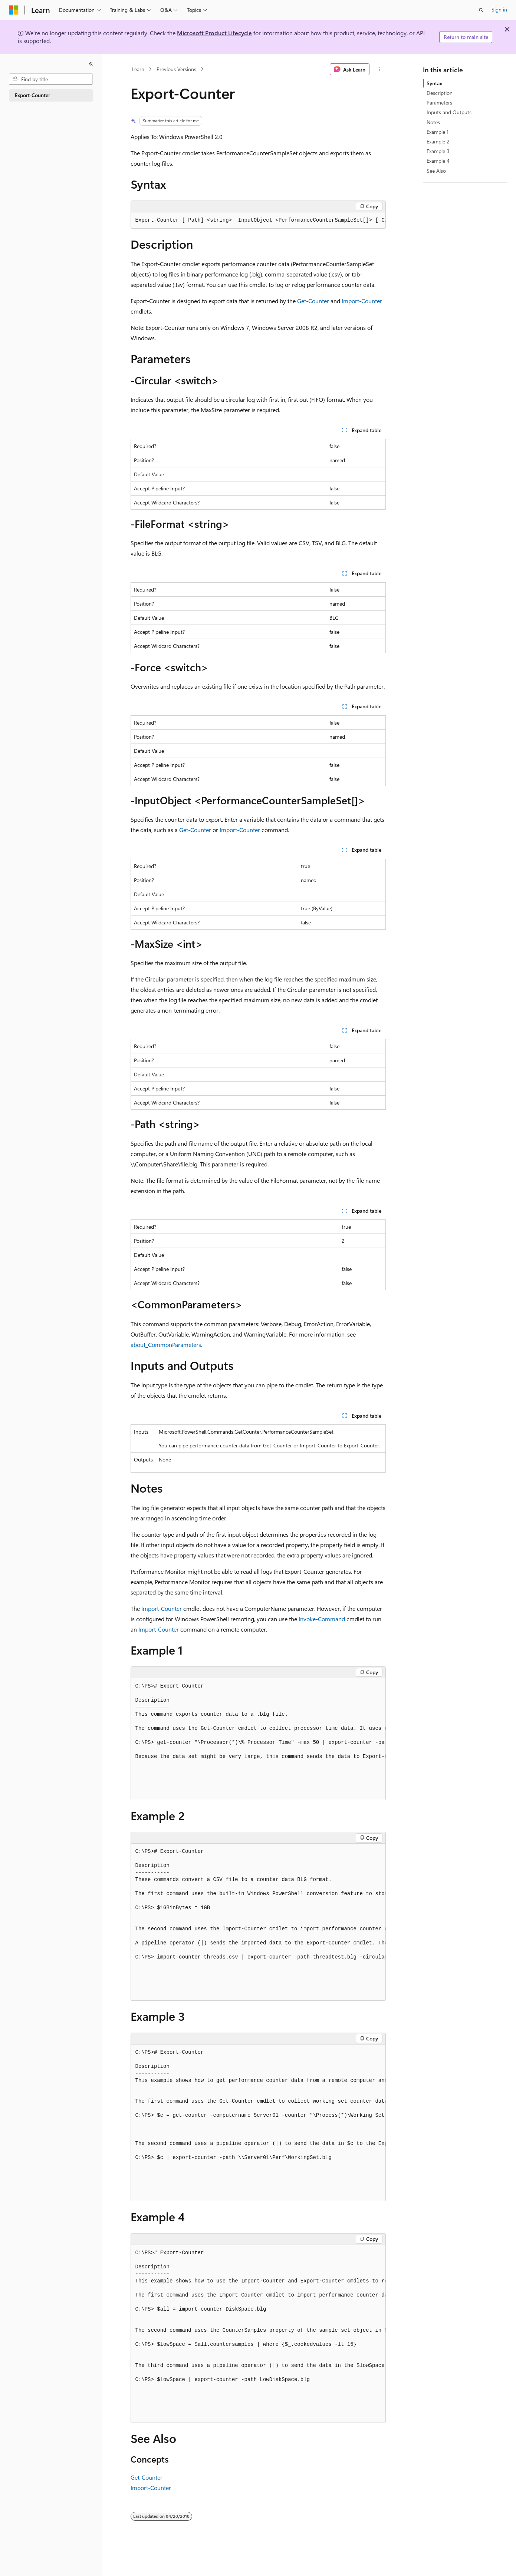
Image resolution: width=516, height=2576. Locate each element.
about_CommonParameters (166, 1344)
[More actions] (378, 69)
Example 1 (437, 131)
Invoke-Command (322, 1619)
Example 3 (438, 151)
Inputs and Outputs (449, 112)
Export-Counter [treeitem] (32, 95)
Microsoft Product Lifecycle (214, 33)
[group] (258, 220)
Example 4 (438, 160)
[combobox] (51, 79)
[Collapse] (91, 63)
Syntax (434, 83)
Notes (433, 122)
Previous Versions (176, 69)
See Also (436, 170)
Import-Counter (362, 301)
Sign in (499, 9)
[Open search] (481, 10)
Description (440, 92)
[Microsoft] (14, 10)
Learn (138, 69)
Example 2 (438, 141)
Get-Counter (313, 301)
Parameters (439, 102)
